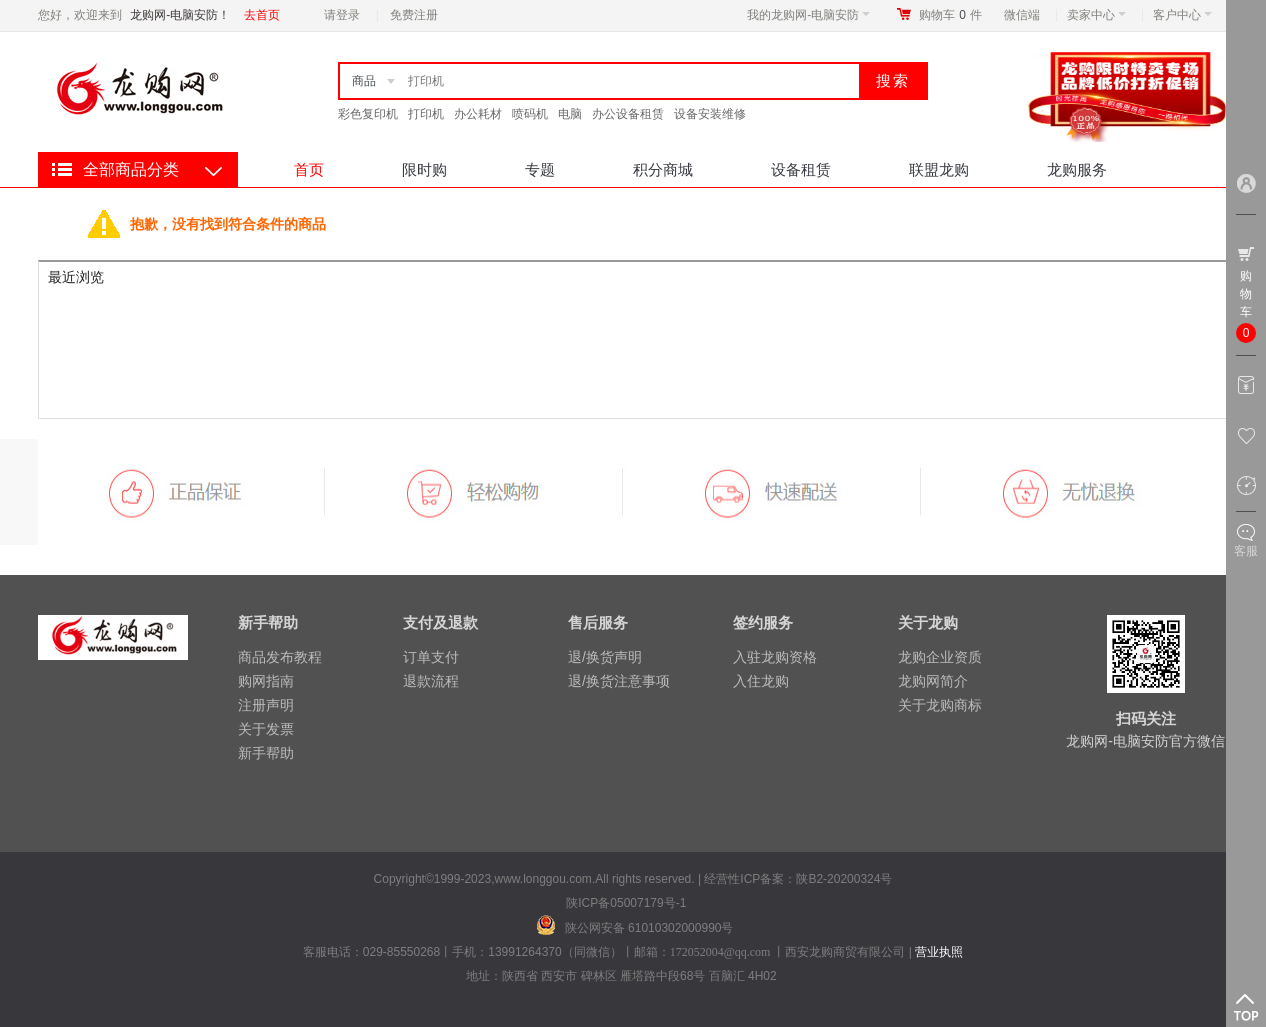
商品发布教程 (280, 657)
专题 (540, 169)
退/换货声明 (605, 657)
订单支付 (431, 657)
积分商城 (663, 169)
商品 (364, 81)
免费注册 (414, 15)
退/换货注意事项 (619, 681)
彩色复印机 (368, 114)
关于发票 (266, 729)
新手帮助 (266, 753)
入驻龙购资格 (775, 657)
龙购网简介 (933, 681)
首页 (309, 169)
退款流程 (431, 681)
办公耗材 (478, 114)
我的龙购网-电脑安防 (808, 15)
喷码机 (530, 114)
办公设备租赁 (628, 114)
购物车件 (950, 15)
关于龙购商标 (940, 705)
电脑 (570, 114)
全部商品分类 (131, 169)
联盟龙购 (939, 169)
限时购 (424, 169)
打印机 (426, 114)
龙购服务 (1077, 169)
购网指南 (266, 681)
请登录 (342, 15)
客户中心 (1182, 15)
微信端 (1022, 15)
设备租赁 (801, 169)
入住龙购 (761, 681)
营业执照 (939, 952)
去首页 (262, 15)
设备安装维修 (710, 114)
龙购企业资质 (940, 657)
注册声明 (266, 705)
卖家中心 (1096, 15)
